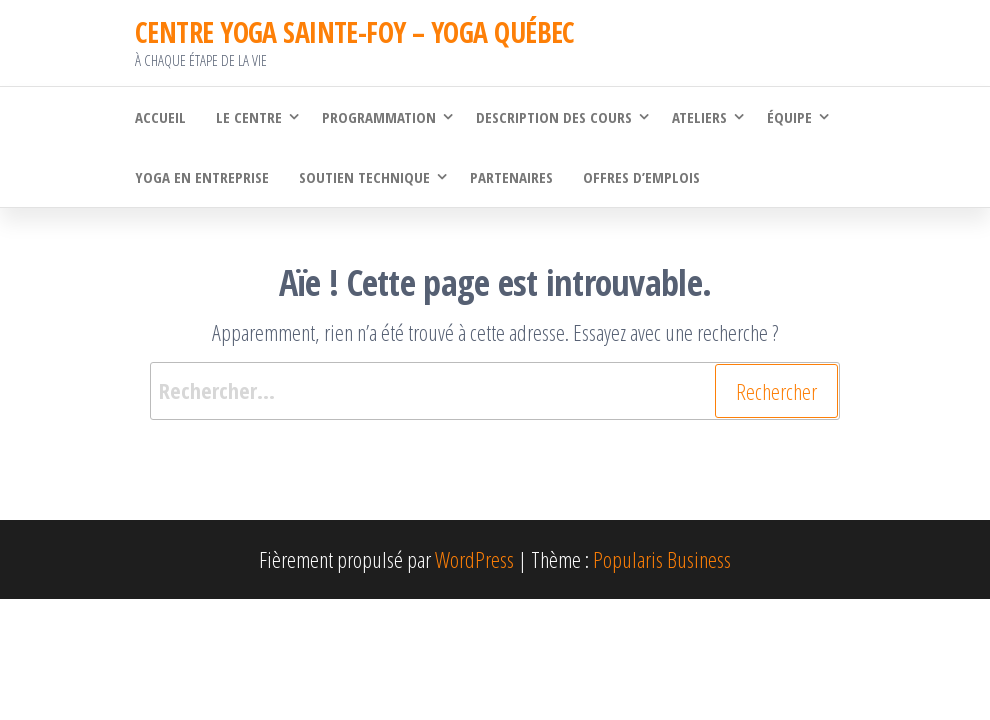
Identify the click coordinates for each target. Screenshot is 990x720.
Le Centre (249, 117)
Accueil (160, 117)
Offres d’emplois (641, 177)
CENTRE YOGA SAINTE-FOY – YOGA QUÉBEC (355, 32)
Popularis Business (662, 559)
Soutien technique (364, 177)
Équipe (789, 117)
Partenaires (511, 177)
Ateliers (699, 117)
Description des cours (554, 117)
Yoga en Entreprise (202, 177)
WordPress (474, 559)
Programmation (379, 117)
